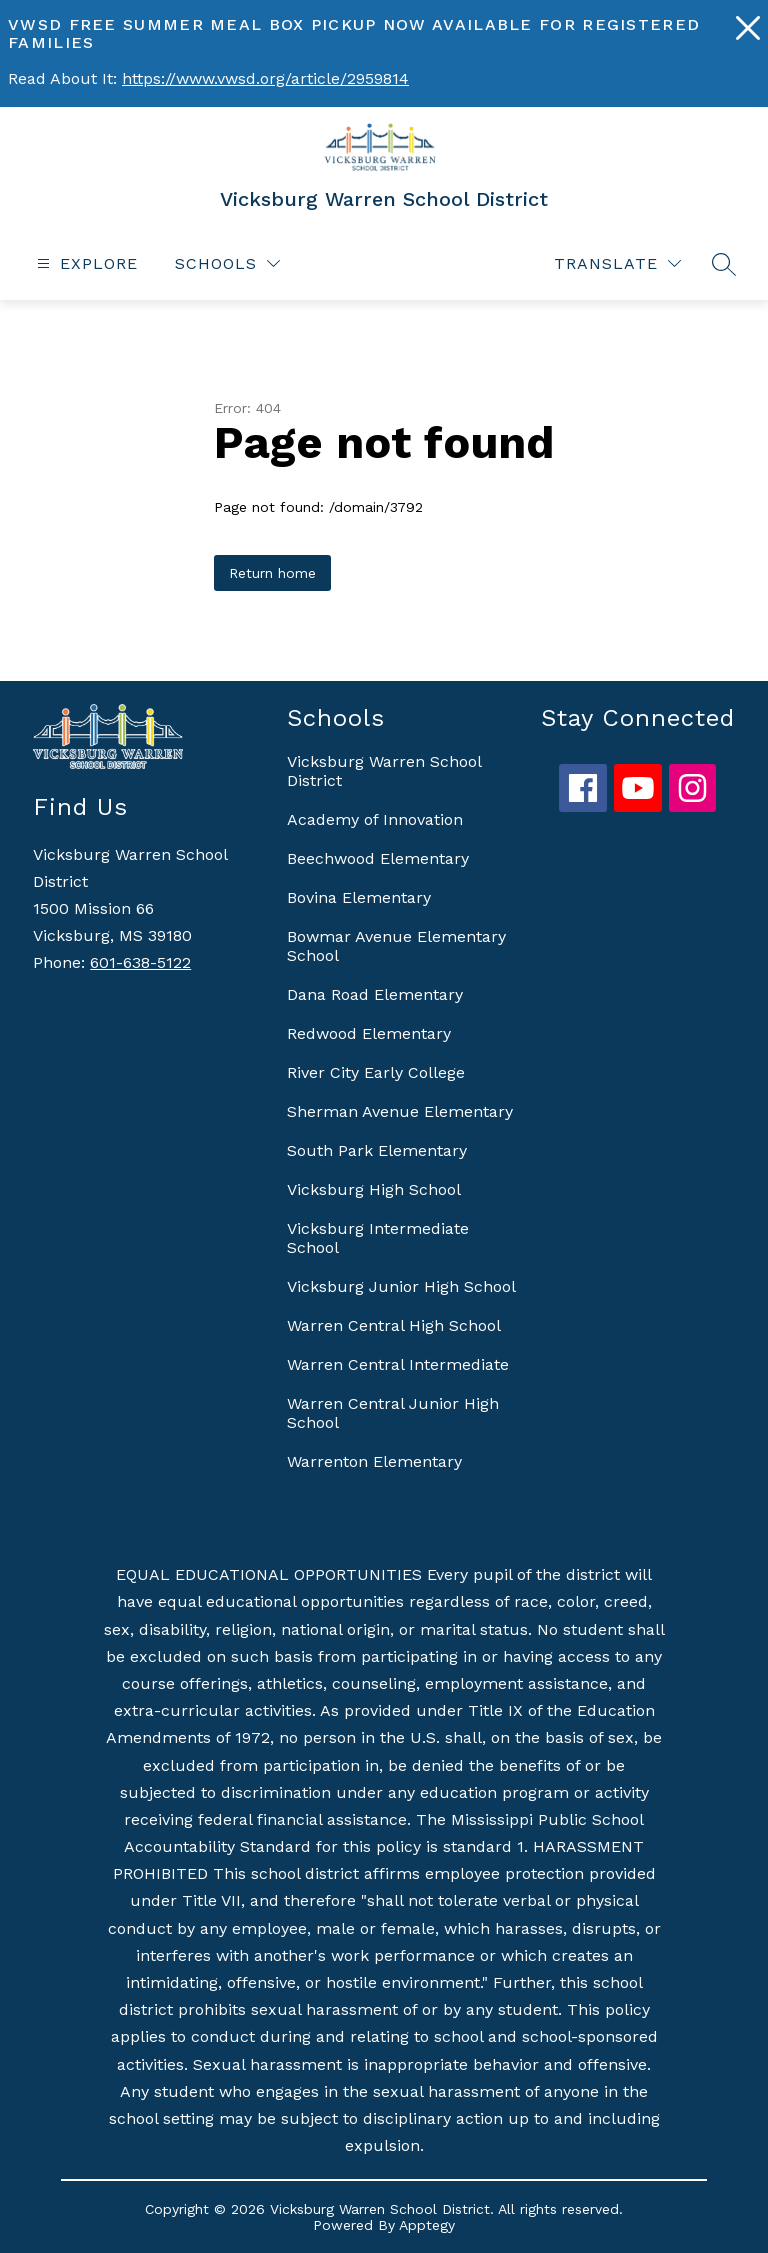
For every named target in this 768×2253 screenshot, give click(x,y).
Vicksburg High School (374, 1189)
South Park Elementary (377, 1150)
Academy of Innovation (375, 819)
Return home (272, 573)
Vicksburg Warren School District (384, 771)
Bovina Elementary (359, 897)
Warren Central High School (394, 1325)
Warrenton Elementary (374, 1461)
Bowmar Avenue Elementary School (396, 946)
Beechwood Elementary (378, 858)
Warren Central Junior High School (393, 1413)
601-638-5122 (140, 962)
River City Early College (376, 1072)
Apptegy (427, 2225)
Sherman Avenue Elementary (400, 1111)
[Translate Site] (617, 263)
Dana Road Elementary (375, 994)
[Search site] (724, 264)
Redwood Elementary (369, 1033)
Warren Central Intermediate (398, 1364)
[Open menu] (85, 263)
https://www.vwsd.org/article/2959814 (265, 78)
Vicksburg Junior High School (401, 1286)
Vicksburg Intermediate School (378, 1238)
